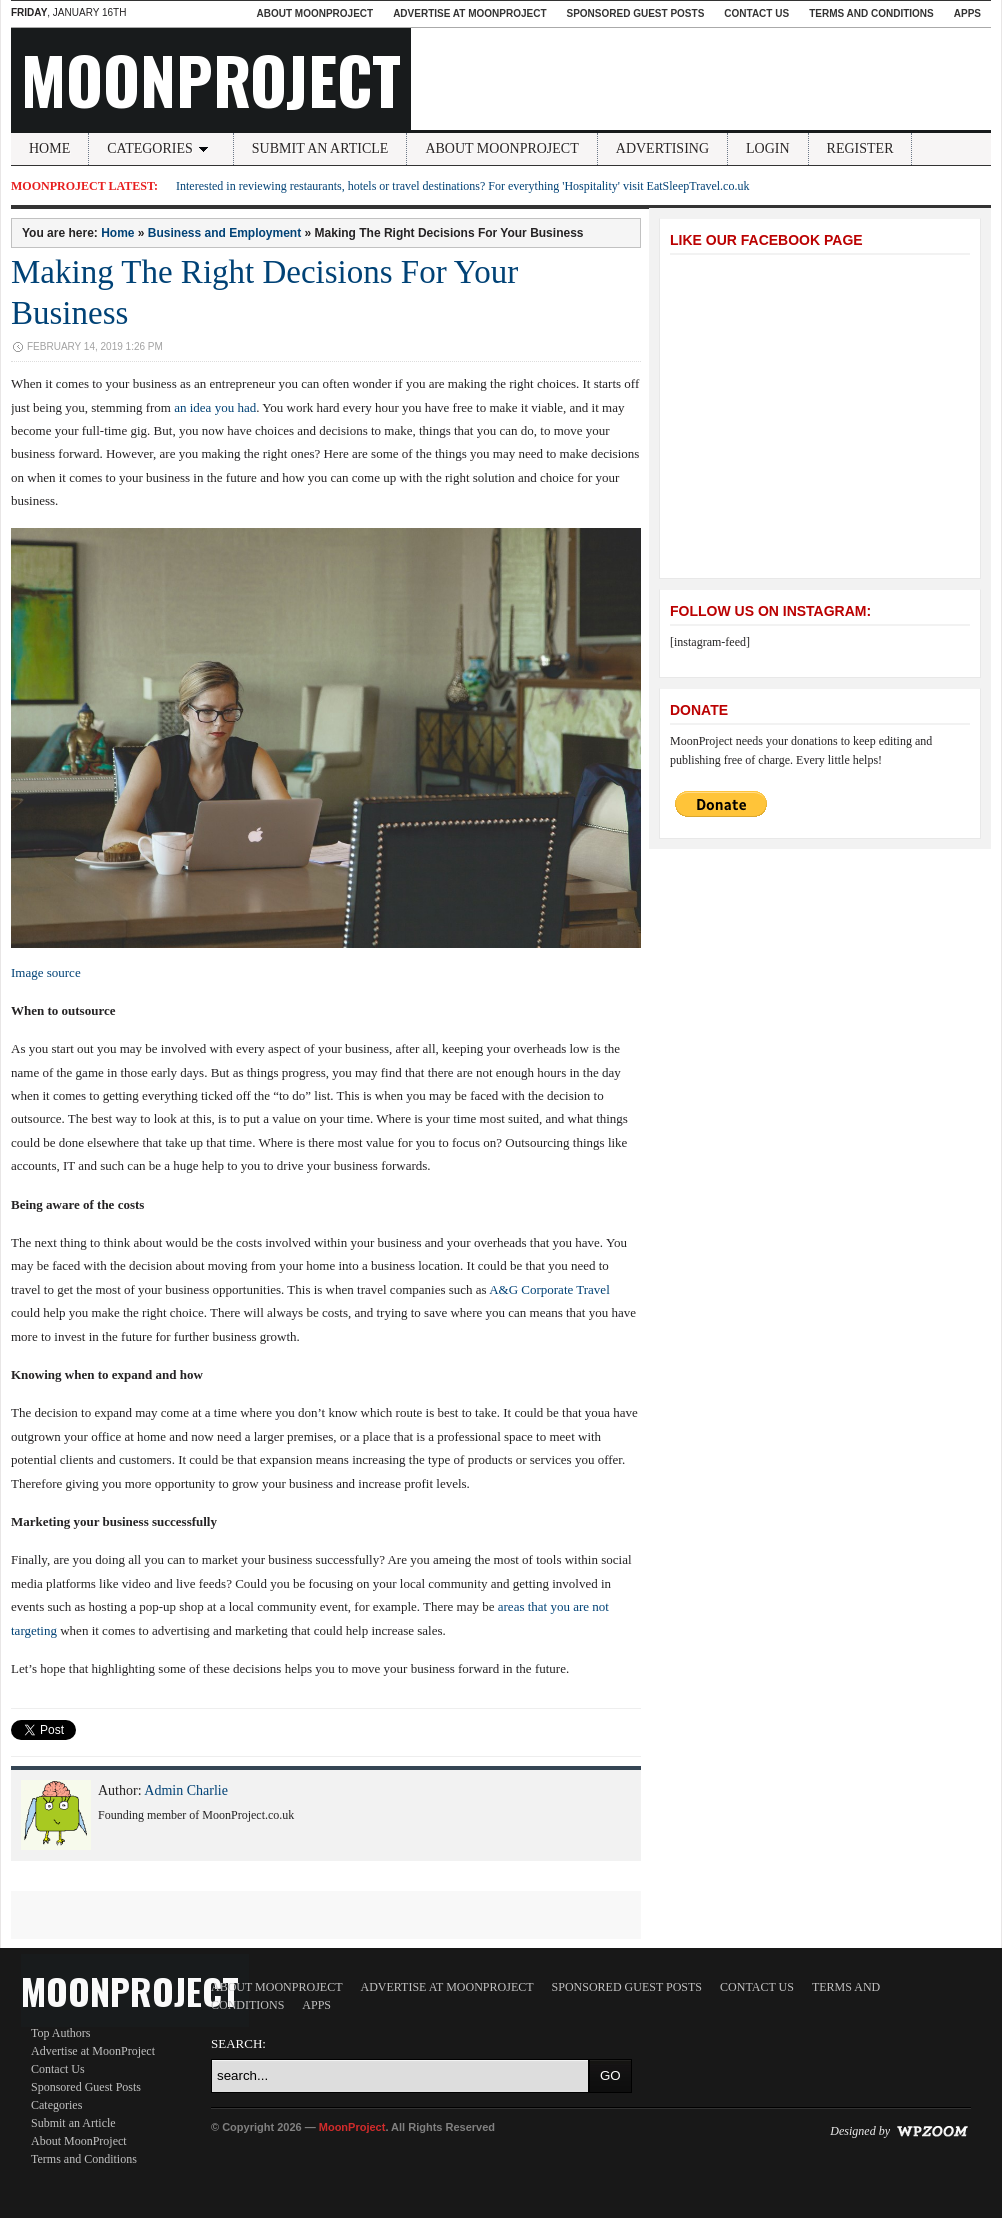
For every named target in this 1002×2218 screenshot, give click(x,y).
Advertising (662, 148)
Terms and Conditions (871, 13)
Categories (161, 148)
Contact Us (756, 13)
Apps (967, 13)
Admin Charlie (186, 1790)
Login (768, 148)
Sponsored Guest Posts (636, 13)
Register (860, 148)
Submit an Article (320, 148)
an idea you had (215, 407)
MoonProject (211, 79)
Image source (46, 972)
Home (49, 148)
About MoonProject (314, 13)
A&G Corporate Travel (549, 1289)
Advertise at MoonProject (469, 13)
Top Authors (61, 2033)
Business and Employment (224, 233)
